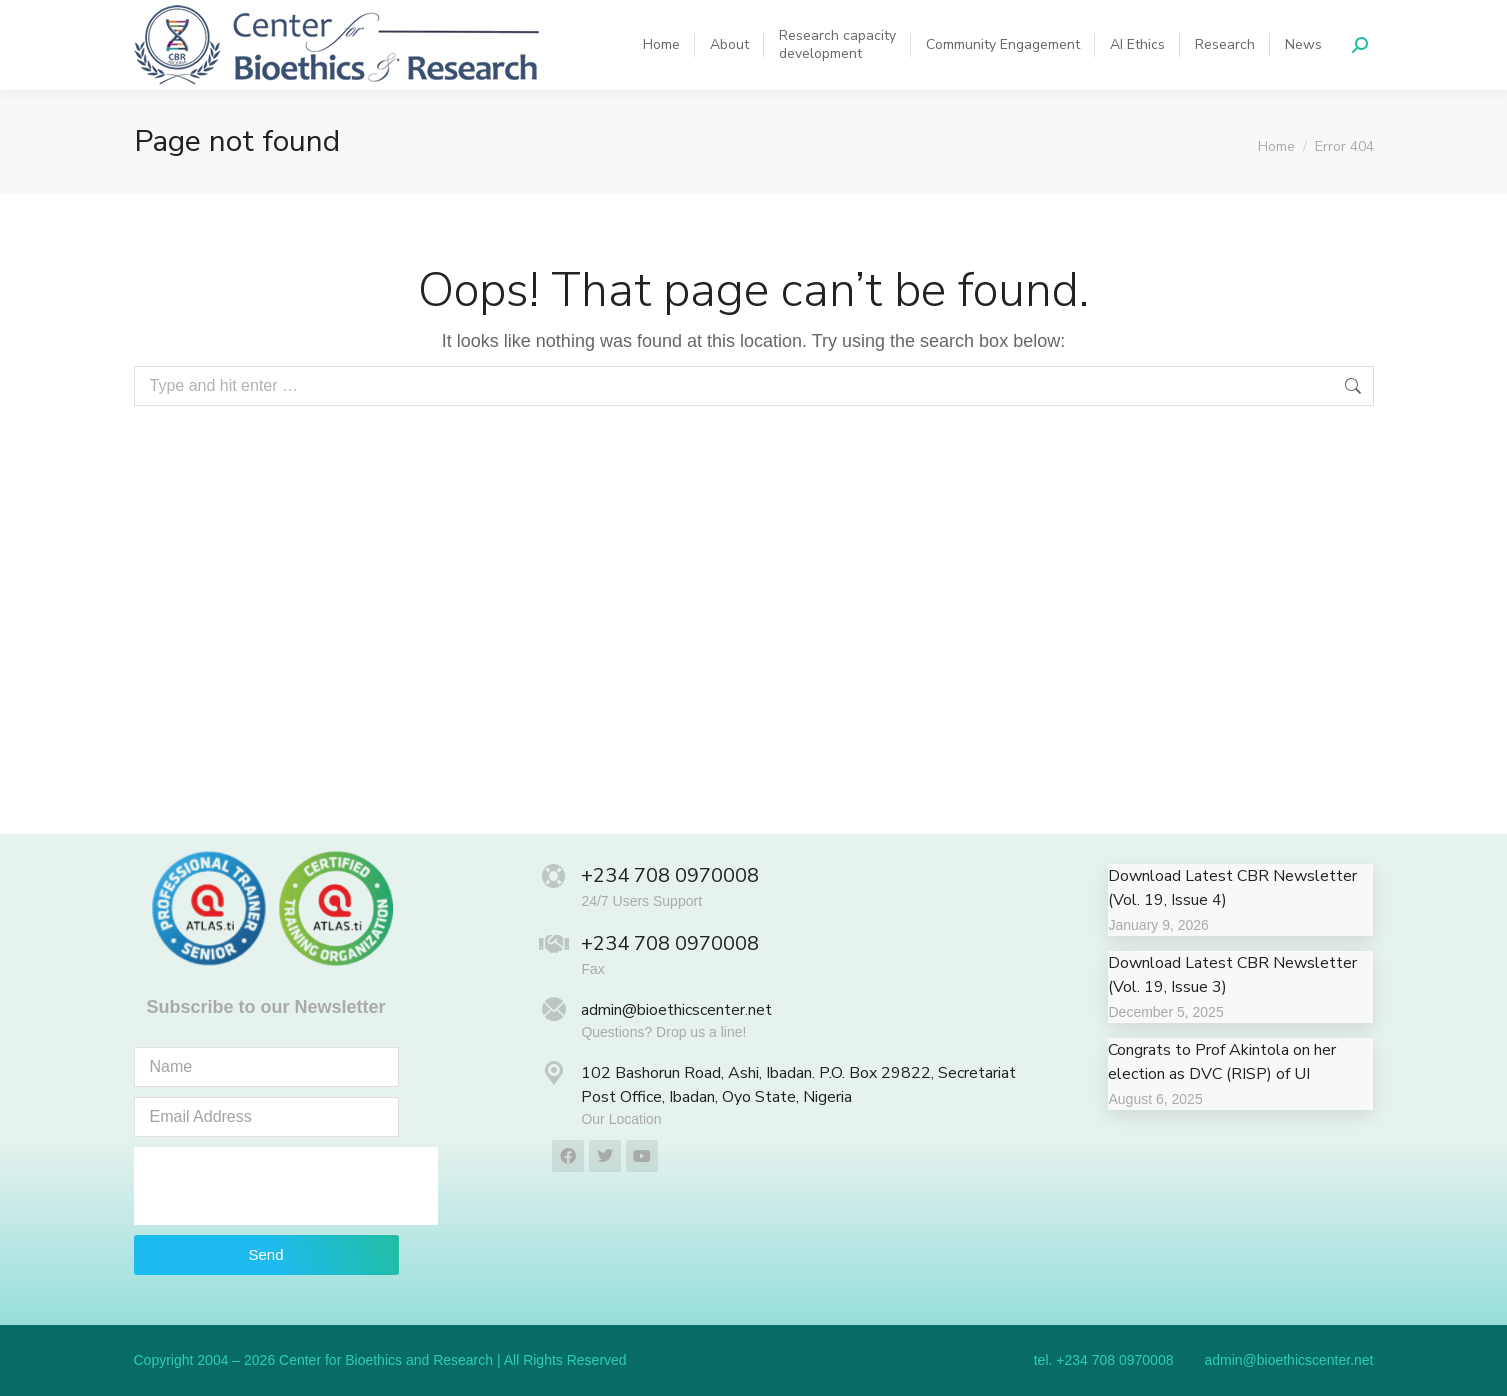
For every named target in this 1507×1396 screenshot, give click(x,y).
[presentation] (286, 1186)
